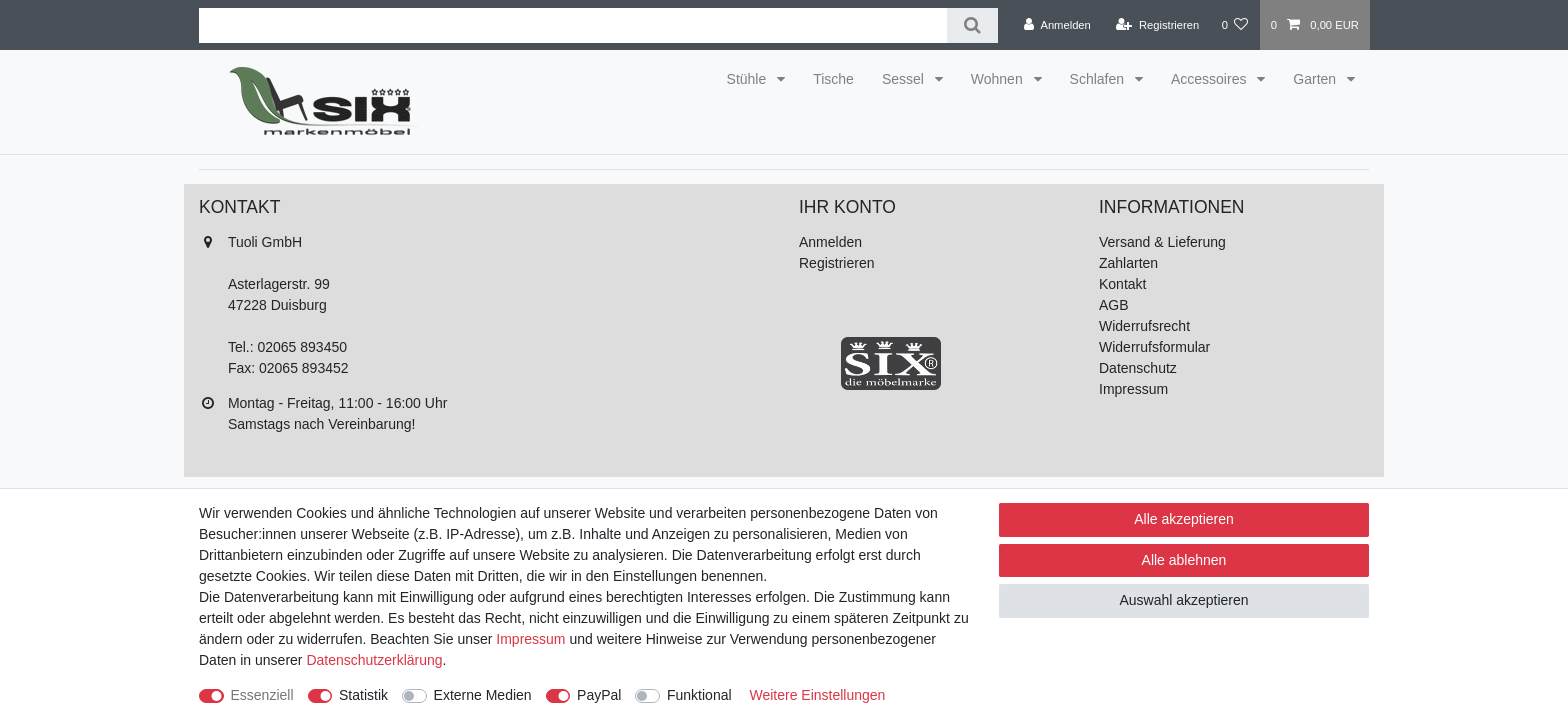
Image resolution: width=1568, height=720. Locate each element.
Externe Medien (483, 695)
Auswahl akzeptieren (1183, 600)
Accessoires (1210, 79)
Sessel (905, 79)
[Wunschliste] (1234, 25)
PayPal (599, 695)
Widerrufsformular (1154, 347)
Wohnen (999, 79)
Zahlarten (1128, 263)
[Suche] (972, 25)
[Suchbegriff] (573, 25)
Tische (833, 79)
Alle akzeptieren (1184, 519)
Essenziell (262, 695)
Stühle (749, 79)
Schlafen (1099, 79)
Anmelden (830, 242)
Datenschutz (1138, 368)
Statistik (363, 695)
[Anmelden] (1057, 25)
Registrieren (836, 263)
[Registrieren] (1157, 25)
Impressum (1133, 389)
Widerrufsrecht (1144, 326)
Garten (1316, 79)
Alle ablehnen (1184, 560)
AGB (1114, 305)
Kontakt (1122, 284)
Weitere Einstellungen (817, 695)
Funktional (699, 695)
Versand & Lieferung (1162, 242)
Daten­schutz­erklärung (374, 660)
